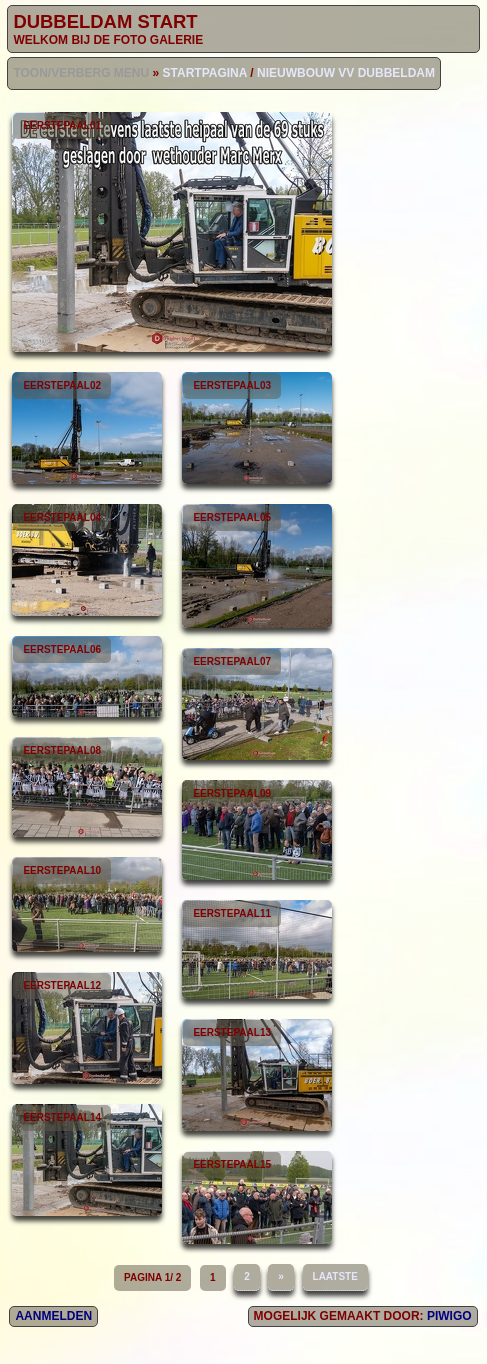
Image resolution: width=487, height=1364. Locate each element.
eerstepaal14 (87, 1160)
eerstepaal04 (87, 560)
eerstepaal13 (257, 1075)
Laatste (335, 1276)
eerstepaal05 (257, 566)
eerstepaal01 (172, 232)
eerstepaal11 (257, 949)
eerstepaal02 (87, 428)
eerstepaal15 (257, 1197)
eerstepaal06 (87, 676)
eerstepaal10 (87, 904)
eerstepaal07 (257, 704)
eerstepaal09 (257, 830)
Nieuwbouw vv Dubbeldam (346, 73)
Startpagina (205, 73)
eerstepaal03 (257, 428)
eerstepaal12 (87, 1028)
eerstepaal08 (87, 787)
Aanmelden (53, 1316)
